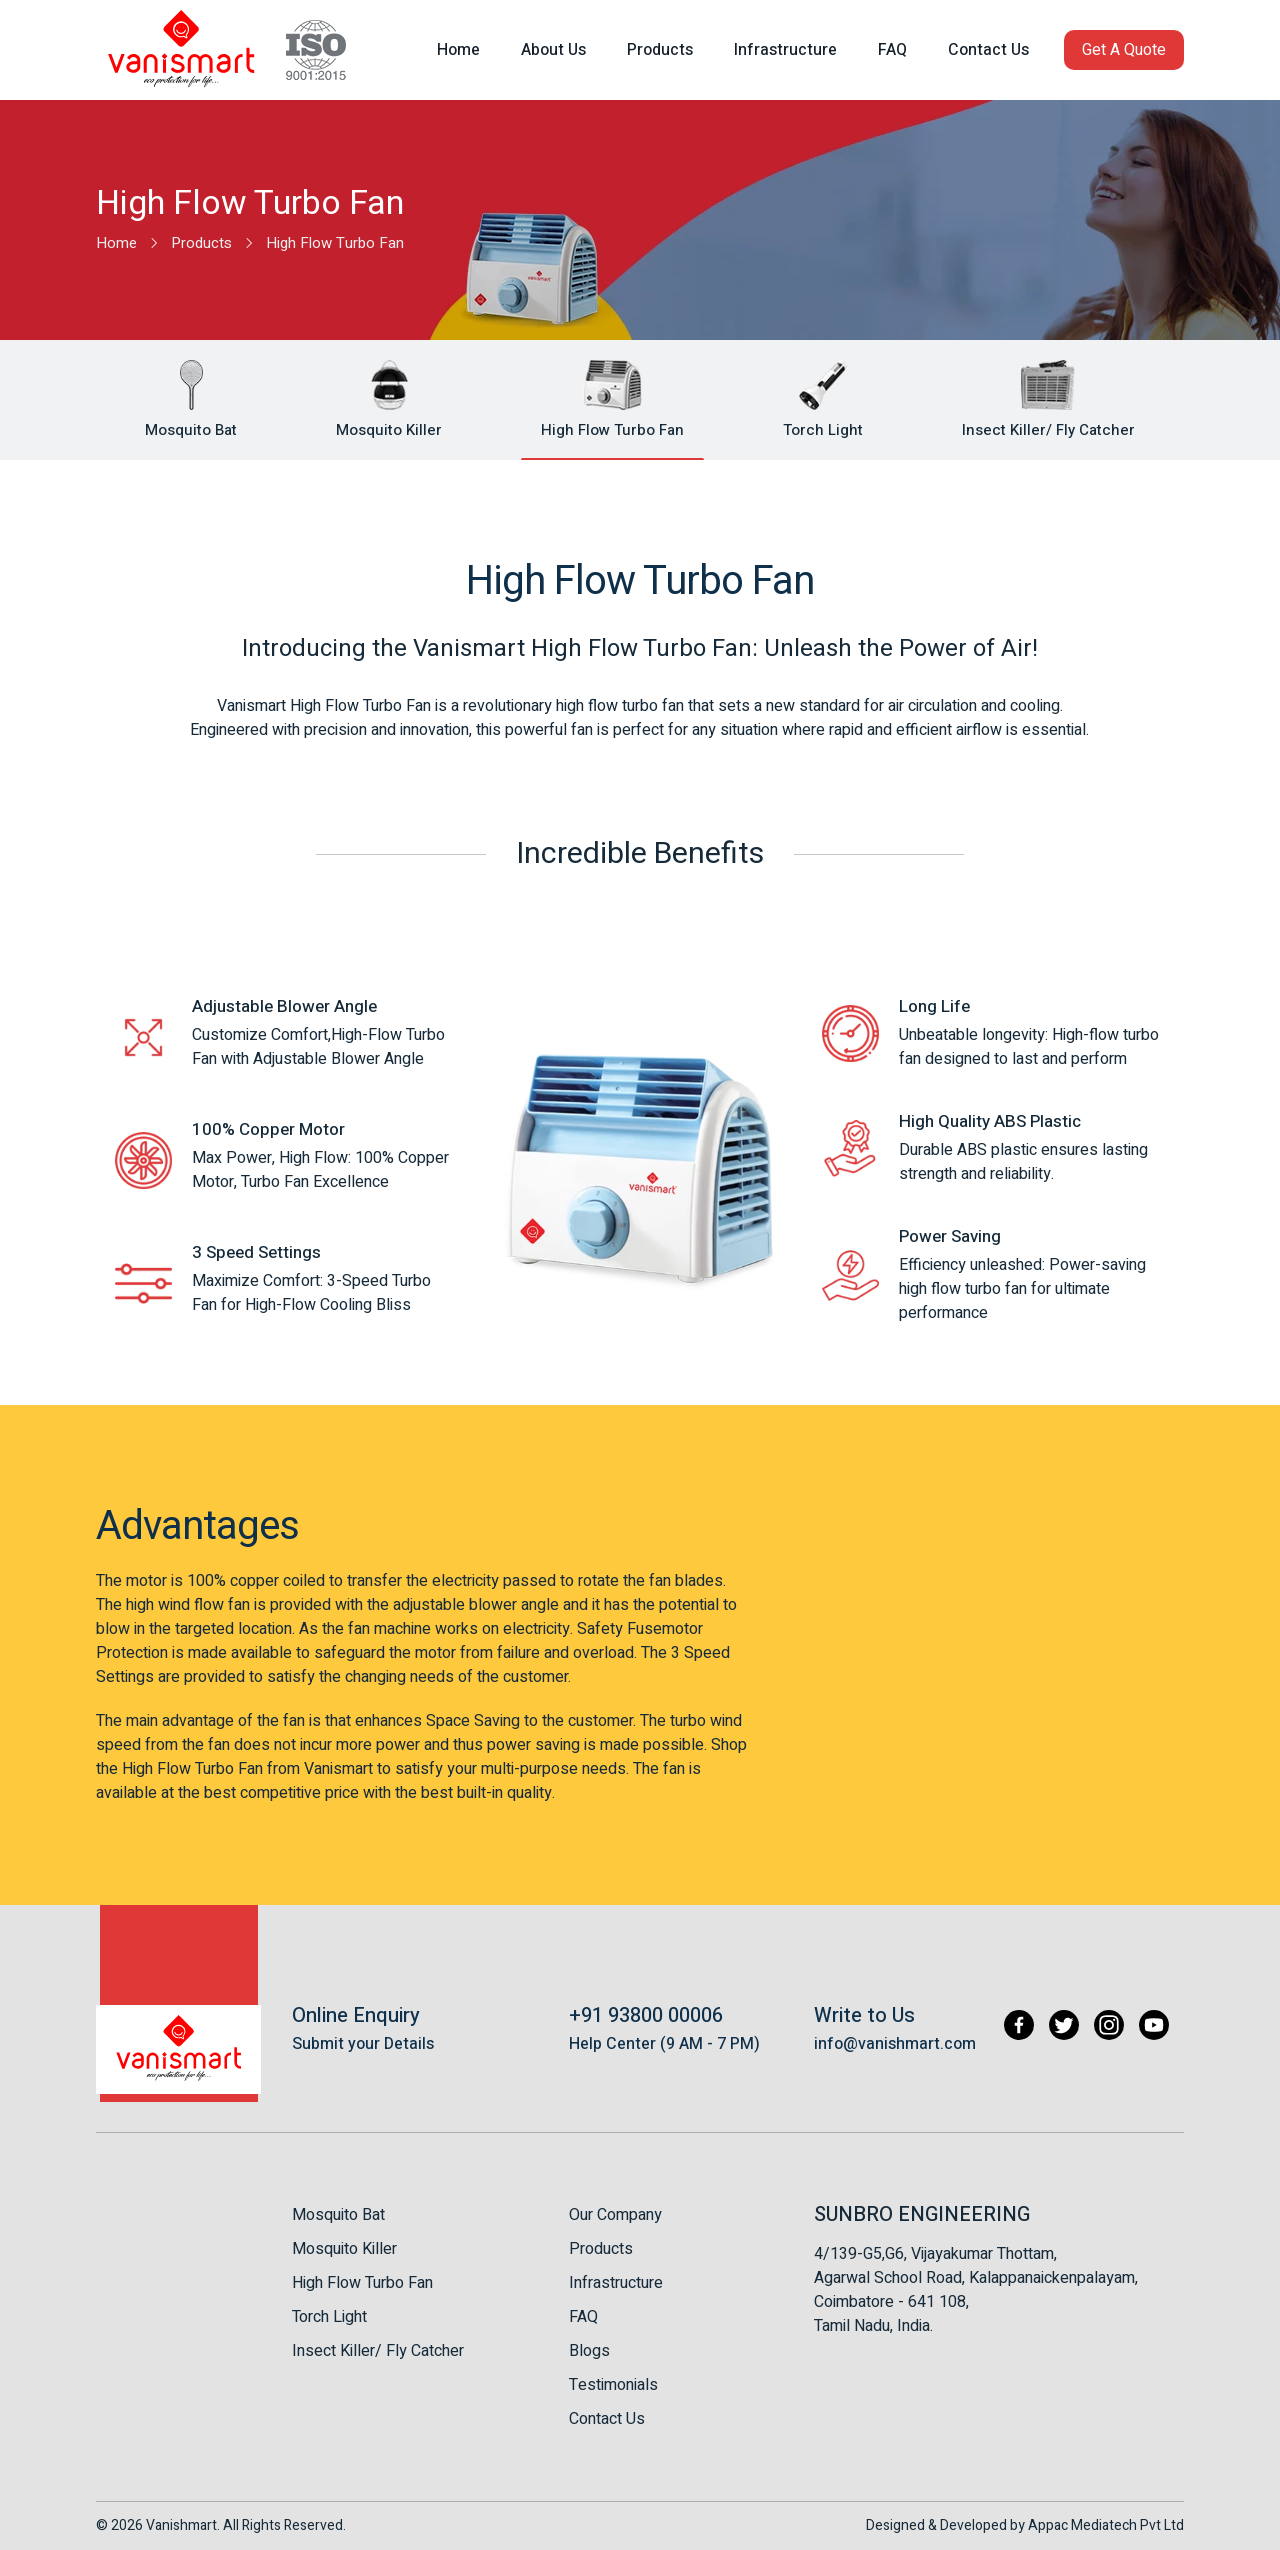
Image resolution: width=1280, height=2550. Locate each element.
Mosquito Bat (338, 2215)
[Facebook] (1019, 2025)
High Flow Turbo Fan (362, 2283)
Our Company (615, 2215)
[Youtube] (1154, 2025)
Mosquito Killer (344, 2249)
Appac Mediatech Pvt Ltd (1106, 2525)
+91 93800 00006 (646, 2015)
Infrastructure (616, 2283)
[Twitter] (1064, 2025)
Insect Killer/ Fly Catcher (378, 2351)
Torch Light (329, 2317)
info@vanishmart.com (895, 2044)
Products (601, 2249)
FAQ (583, 2317)
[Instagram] (1109, 2025)
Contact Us (607, 2419)
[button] (1124, 50)
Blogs (589, 2351)
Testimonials (613, 2385)
